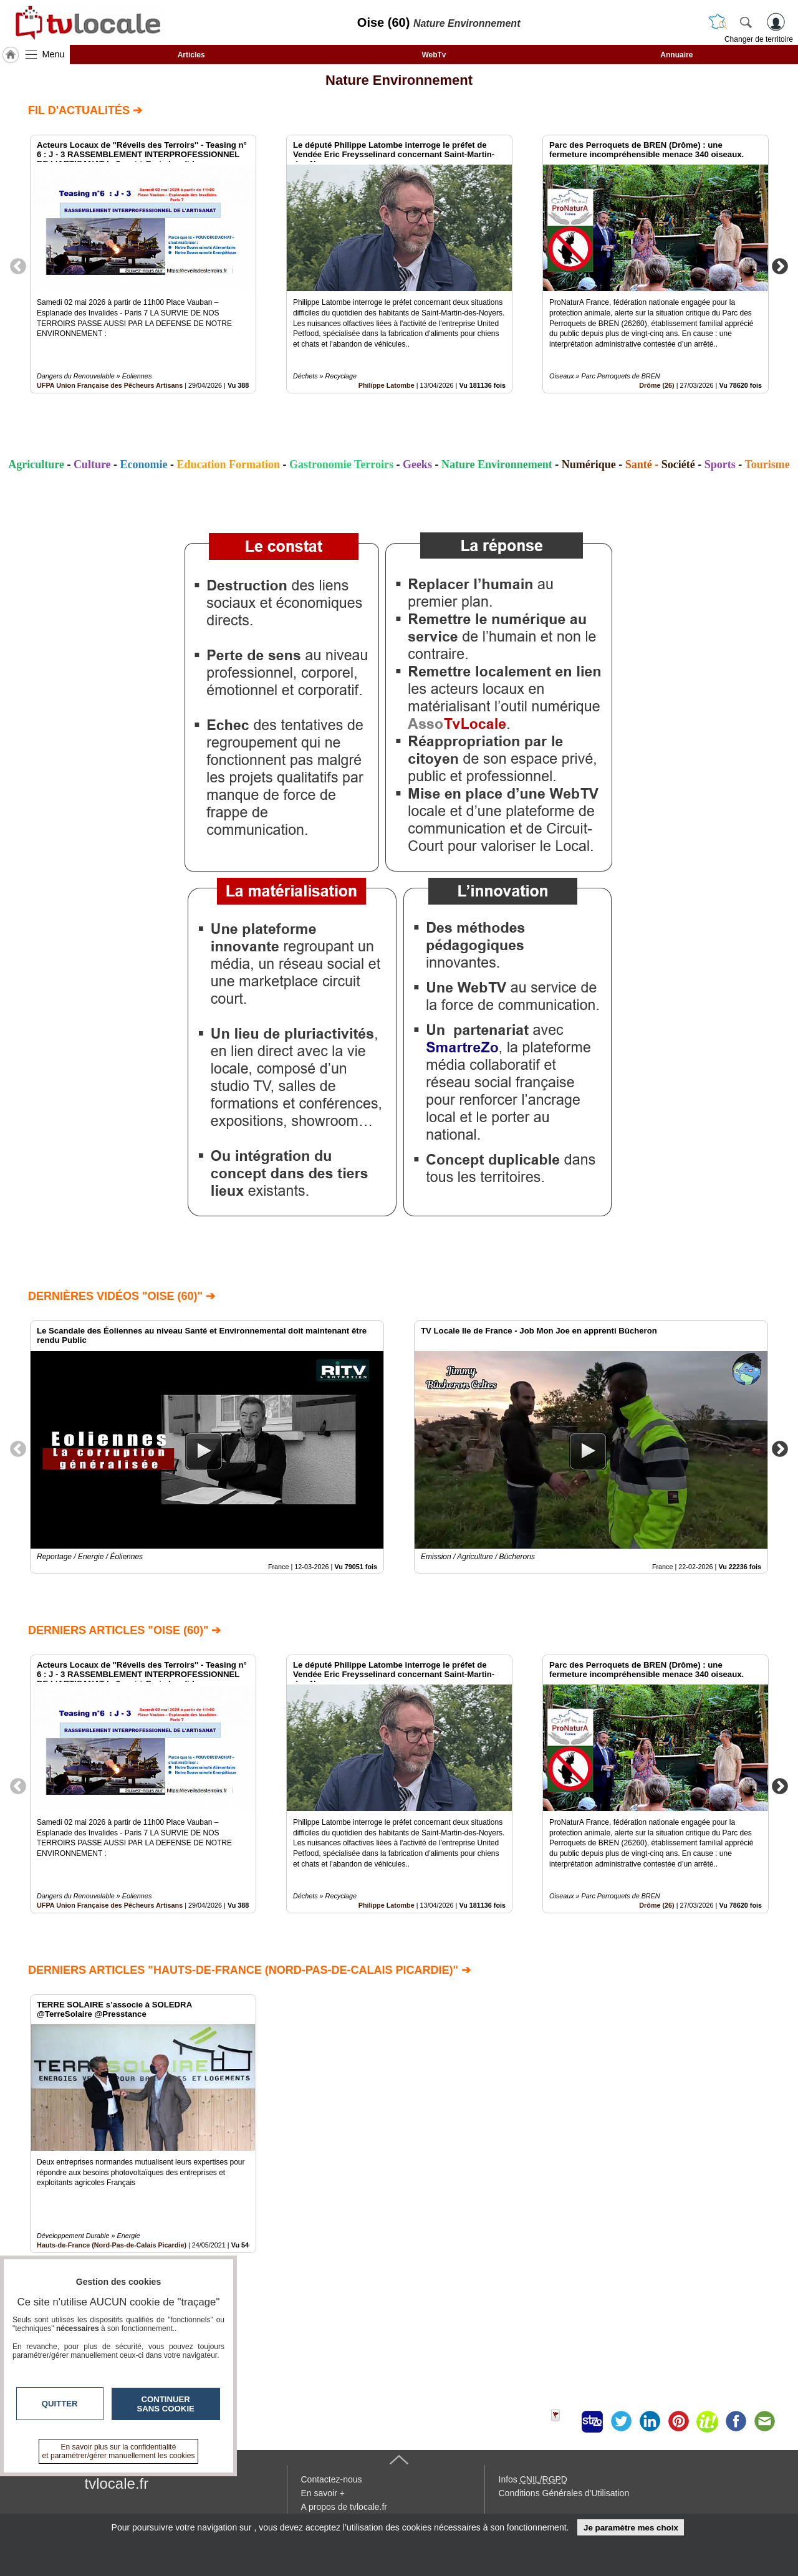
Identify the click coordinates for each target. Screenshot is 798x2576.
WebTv (433, 54)
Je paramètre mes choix (631, 2527)
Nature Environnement (399, 80)
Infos (533, 2479)
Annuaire (676, 54)
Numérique (589, 464)
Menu (53, 54)
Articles (191, 54)
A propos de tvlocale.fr (344, 2507)
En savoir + (323, 2493)
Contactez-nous (331, 2479)
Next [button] (780, 265)
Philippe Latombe (386, 385)
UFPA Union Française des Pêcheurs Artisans (110, 385)
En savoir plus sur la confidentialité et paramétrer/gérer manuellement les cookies (118, 2451)
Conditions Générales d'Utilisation (564, 2493)
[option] (143, 264)
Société (678, 464)
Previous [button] (18, 265)
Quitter (60, 2403)
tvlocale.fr (117, 2483)
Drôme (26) (656, 385)
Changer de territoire (758, 39)
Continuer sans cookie (166, 2404)
